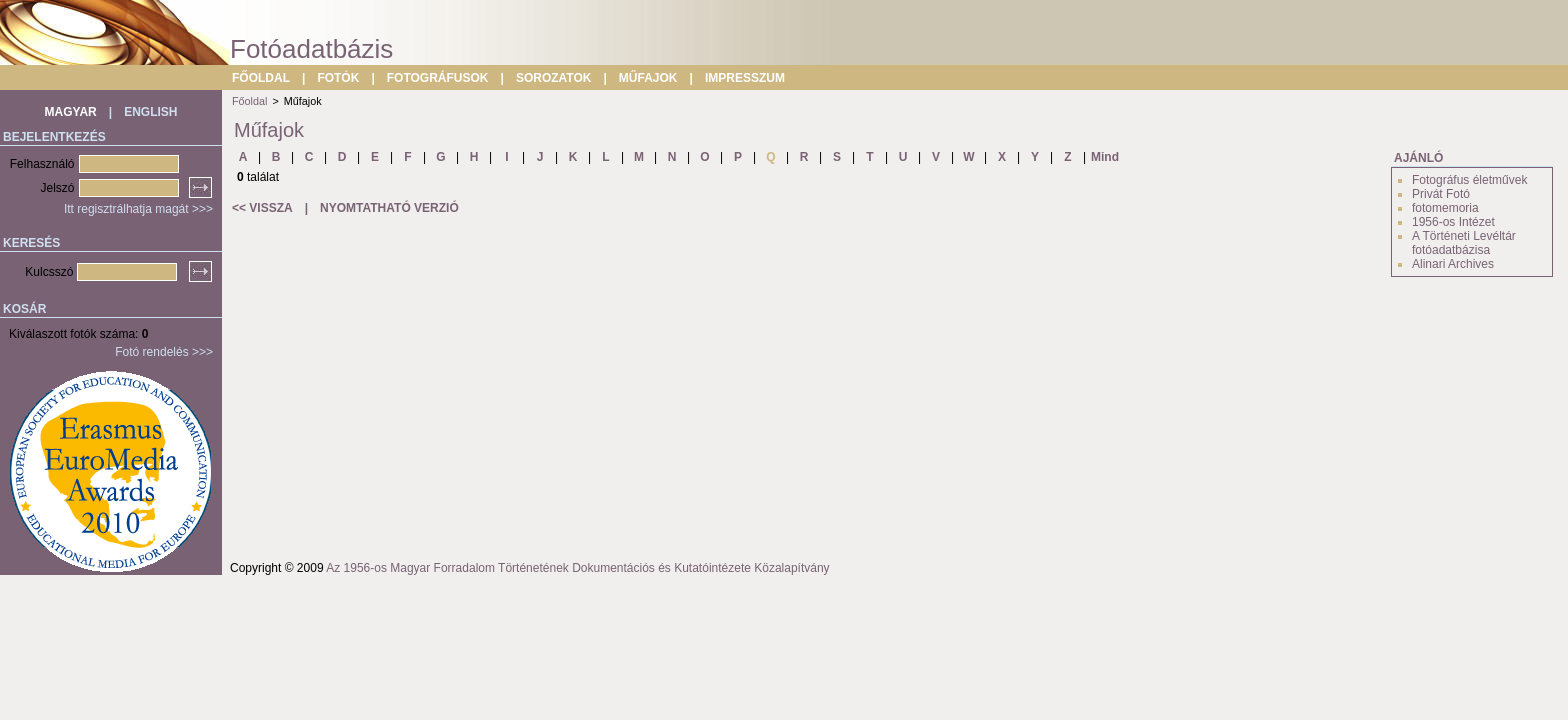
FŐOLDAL (261, 78)
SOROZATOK (554, 78)
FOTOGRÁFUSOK (438, 78)
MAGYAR (71, 112)
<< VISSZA (262, 208)
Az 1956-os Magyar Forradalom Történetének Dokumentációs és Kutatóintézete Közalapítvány (577, 568)
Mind (1105, 157)
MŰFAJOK (648, 78)
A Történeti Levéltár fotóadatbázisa (1464, 243)
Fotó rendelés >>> (164, 352)
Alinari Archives (1453, 264)
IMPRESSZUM (745, 78)
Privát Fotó (1441, 194)
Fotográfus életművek (1469, 180)
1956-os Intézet (1453, 222)
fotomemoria (1445, 208)
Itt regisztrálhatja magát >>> (138, 209)
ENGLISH (150, 112)
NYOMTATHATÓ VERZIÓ (389, 208)
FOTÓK (338, 78)
